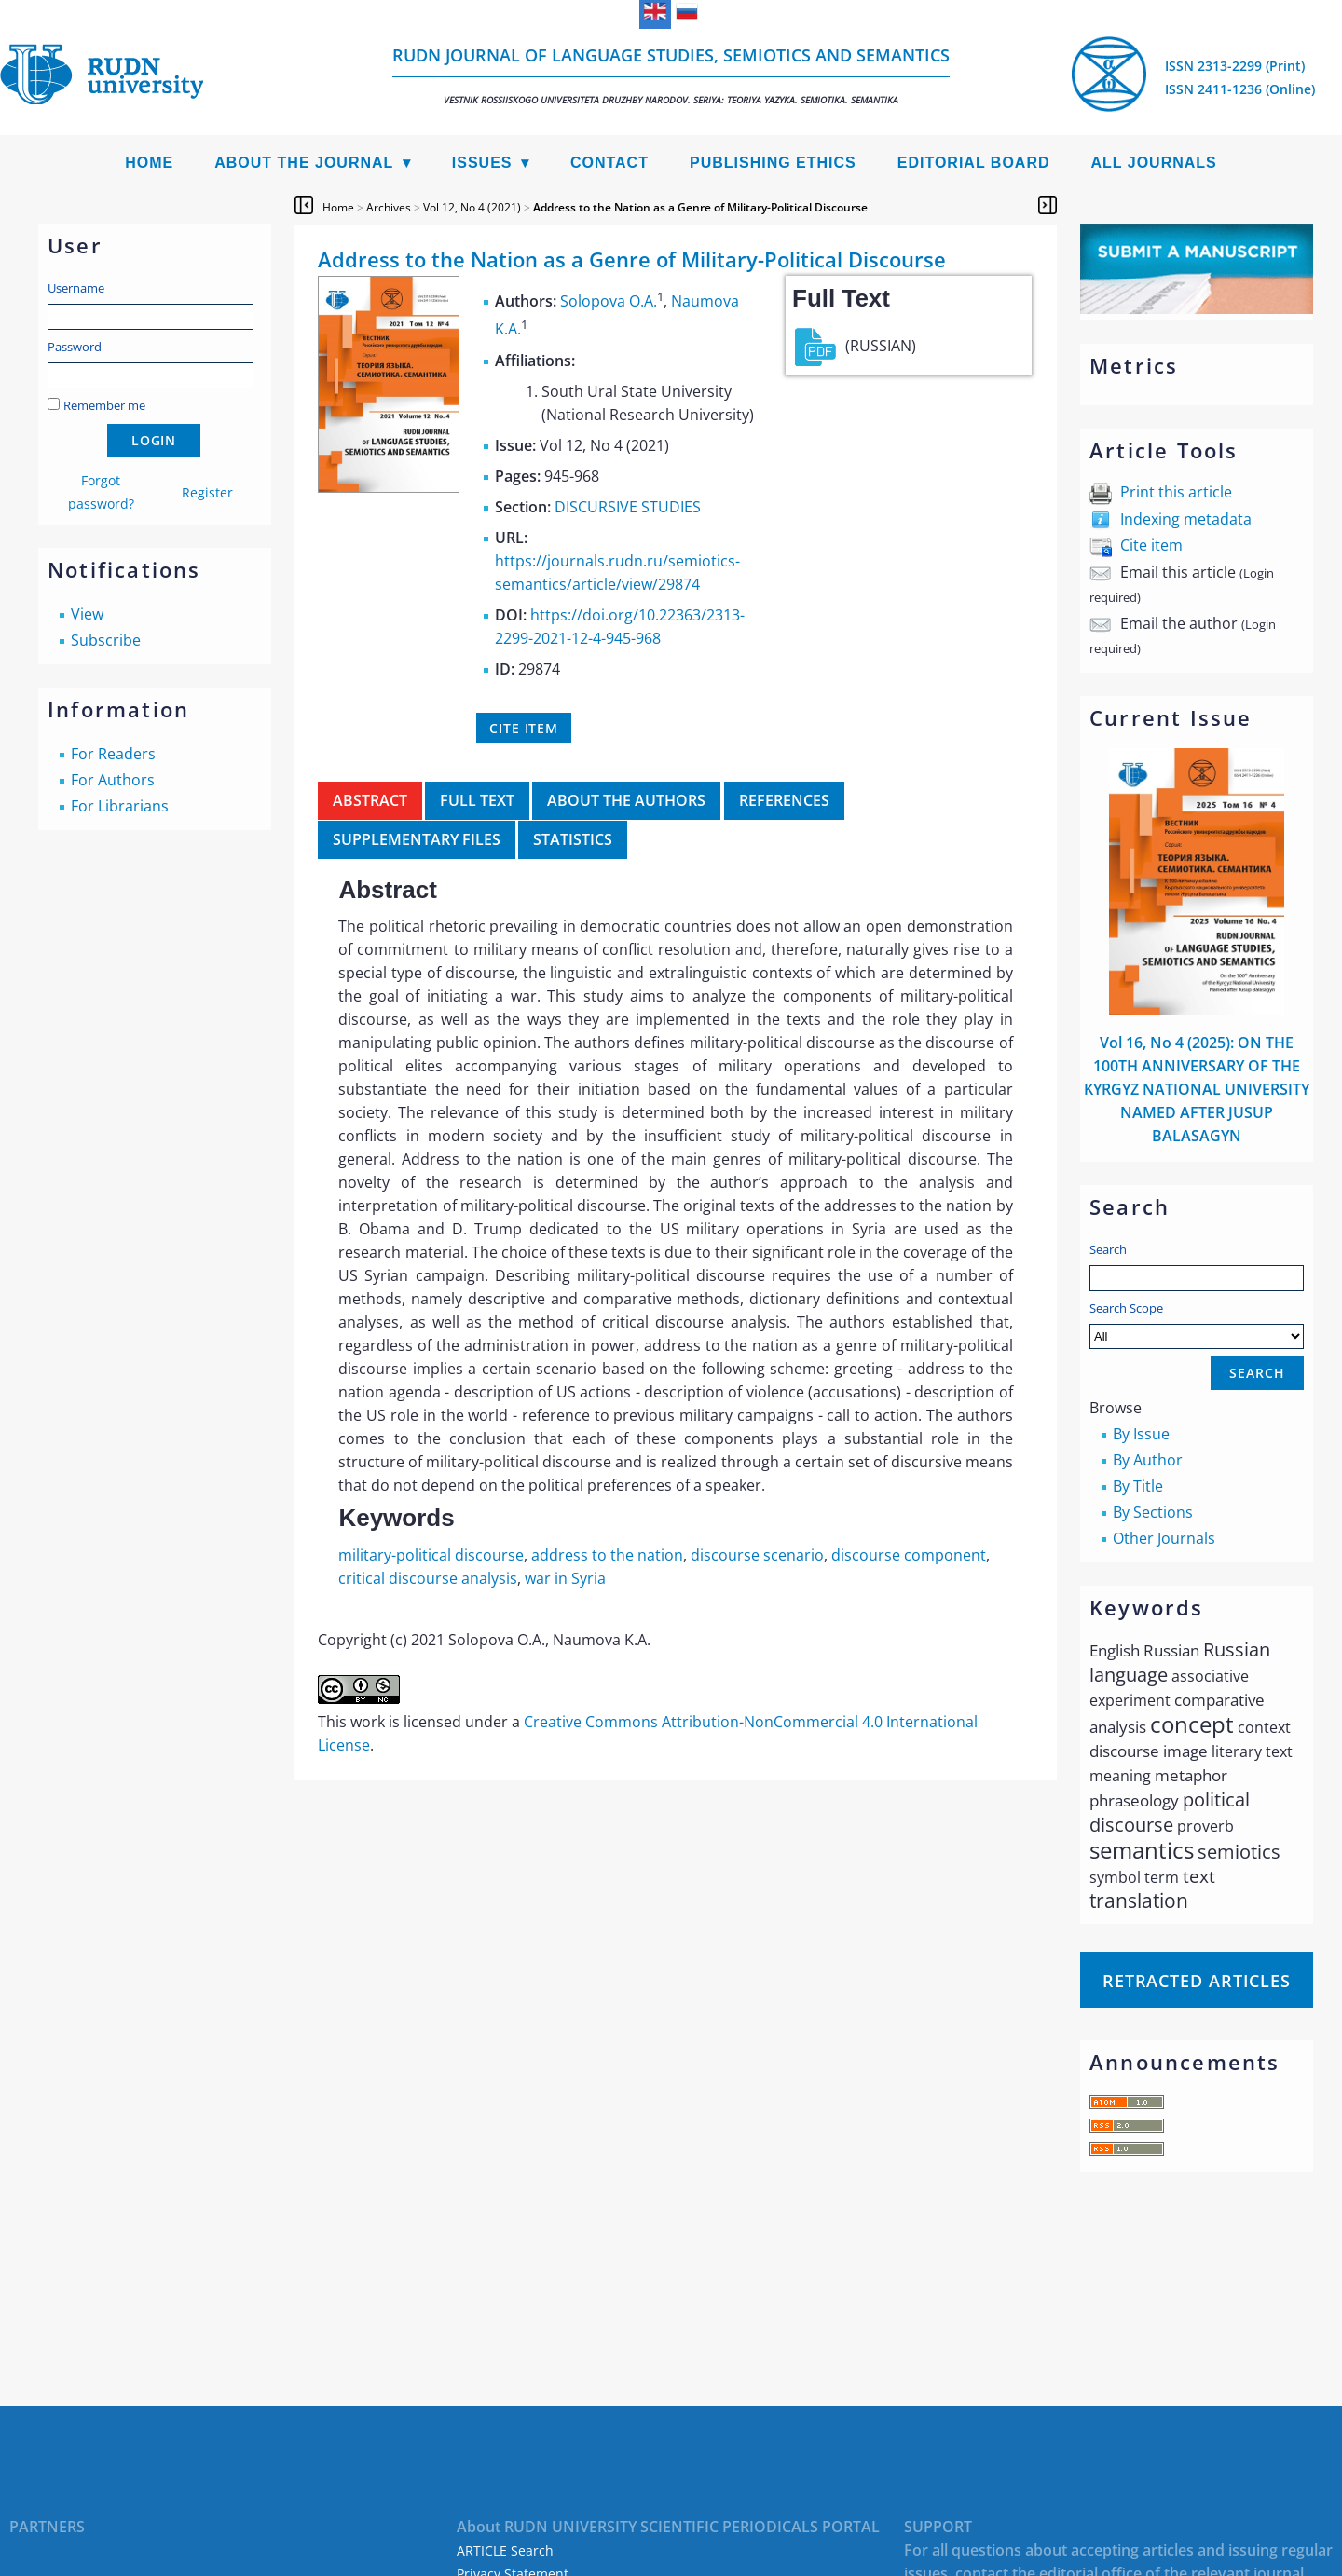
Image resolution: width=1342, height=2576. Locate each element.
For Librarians (120, 806)
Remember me (104, 405)
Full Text (477, 800)
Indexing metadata (1186, 519)
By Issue (1141, 1434)
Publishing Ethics (773, 162)
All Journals (1154, 162)
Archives (388, 207)
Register (207, 492)
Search (1108, 1249)
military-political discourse (431, 1555)
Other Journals (1164, 1538)
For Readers (113, 753)
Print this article (1176, 492)
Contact (609, 162)
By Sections (1153, 1512)
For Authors (113, 780)
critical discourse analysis (427, 1578)
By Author (1148, 1460)
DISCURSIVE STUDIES (628, 507)
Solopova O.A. (608, 301)
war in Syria (565, 1578)
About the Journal (303, 162)
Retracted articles (1196, 1980)
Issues (482, 162)
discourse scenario (757, 1555)
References (784, 800)
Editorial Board (973, 162)
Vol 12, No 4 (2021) (472, 207)
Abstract (370, 800)
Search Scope (1196, 1324)
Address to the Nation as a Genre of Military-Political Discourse (700, 207)
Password (75, 346)
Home (149, 162)
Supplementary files (416, 839)
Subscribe (106, 640)
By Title (1138, 1486)
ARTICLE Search (505, 2550)
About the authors (626, 800)
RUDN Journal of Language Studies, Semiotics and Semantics (671, 75)
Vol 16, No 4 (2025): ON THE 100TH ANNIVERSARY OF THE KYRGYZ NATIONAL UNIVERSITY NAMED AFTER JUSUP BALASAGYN (1196, 1089)
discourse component (908, 1555)
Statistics (572, 839)
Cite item (1151, 545)
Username (76, 287)
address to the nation (607, 1555)
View (87, 614)
